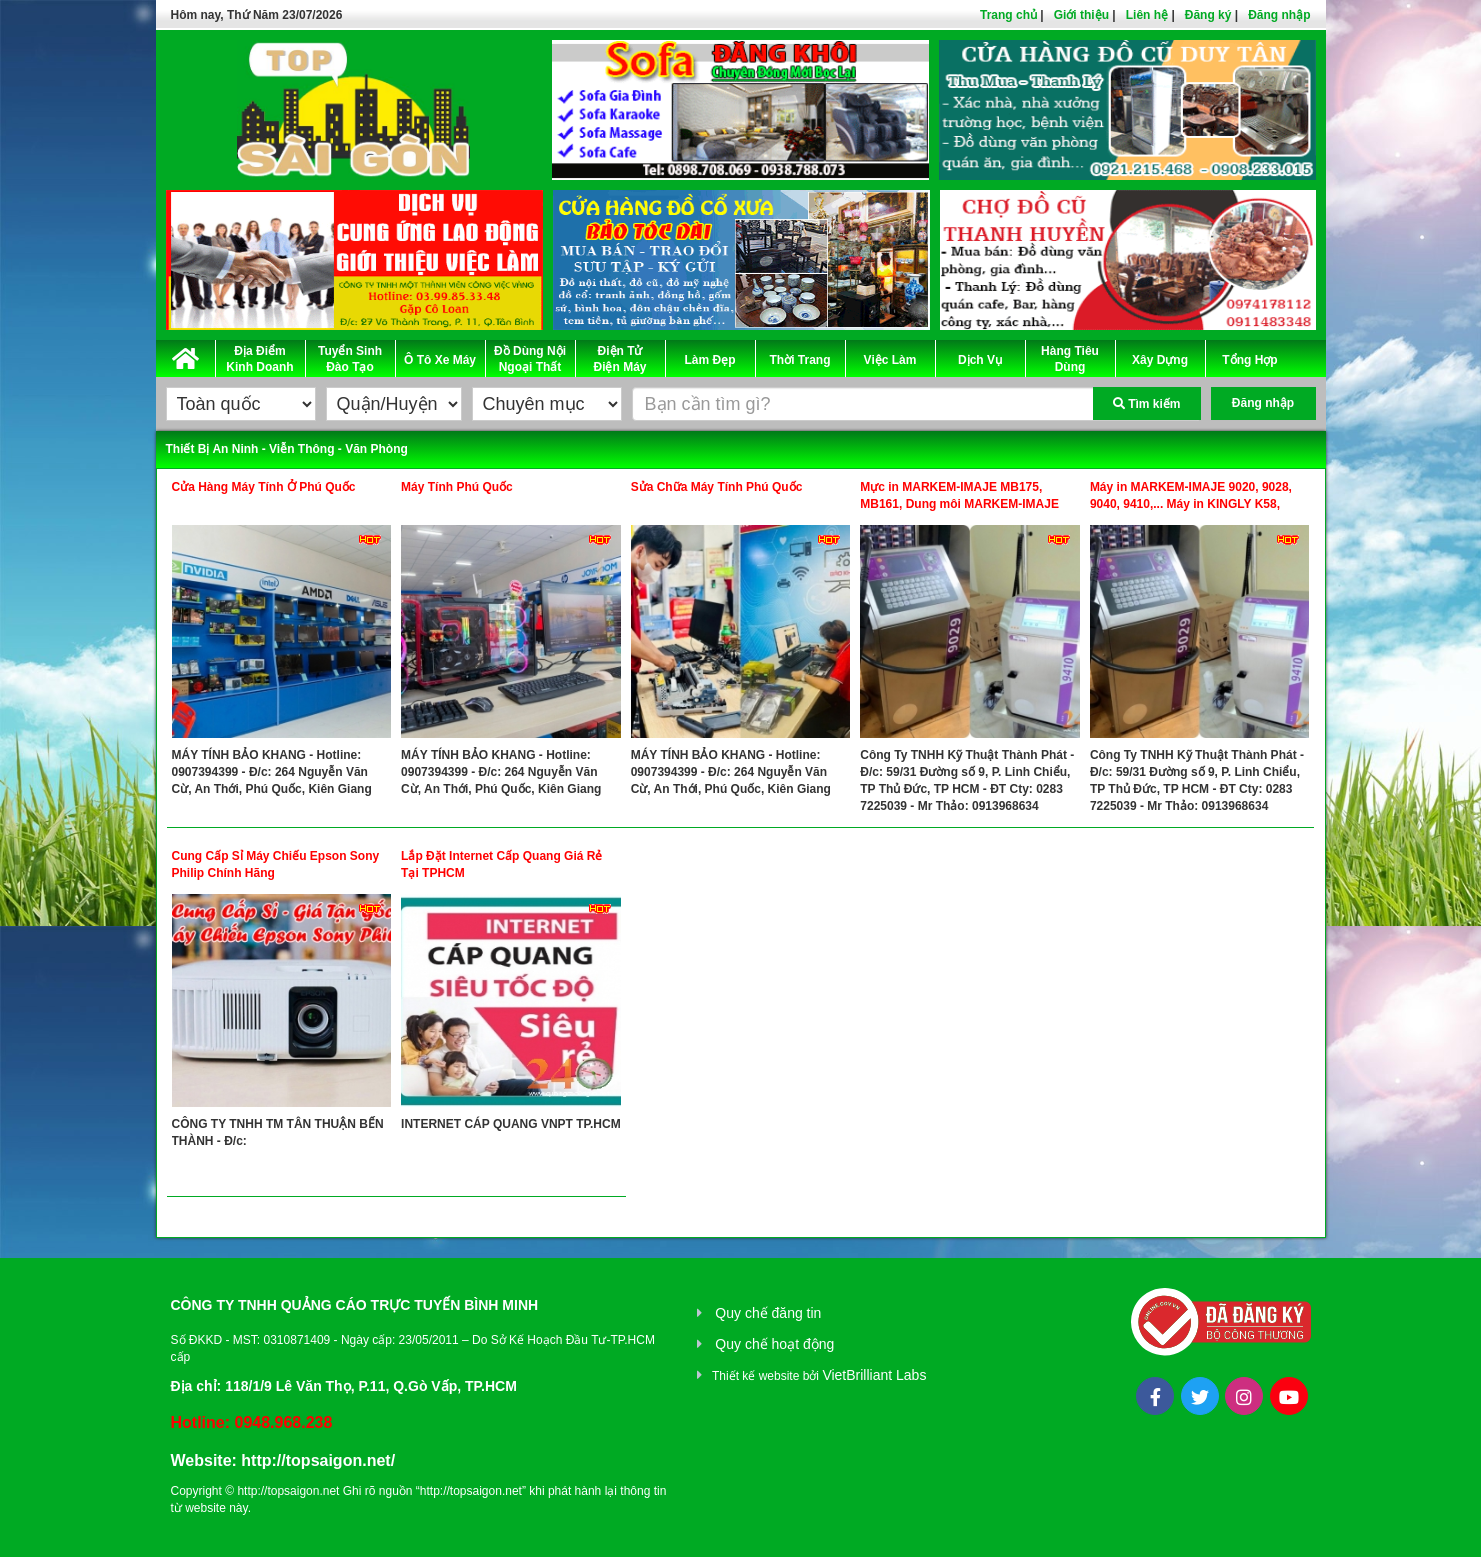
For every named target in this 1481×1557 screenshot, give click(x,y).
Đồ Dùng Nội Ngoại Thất (530, 359)
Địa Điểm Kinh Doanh (259, 359)
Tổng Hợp (1249, 360)
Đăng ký (1208, 15)
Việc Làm (890, 360)
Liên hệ (1147, 15)
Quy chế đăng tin (768, 1313)
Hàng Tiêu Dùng (1070, 359)
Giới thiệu (1081, 15)
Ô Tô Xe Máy (440, 360)
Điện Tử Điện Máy (619, 359)
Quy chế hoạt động (774, 1344)
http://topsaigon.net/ (318, 1460)
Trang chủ (1008, 15)
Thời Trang (800, 360)
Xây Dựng (1160, 360)
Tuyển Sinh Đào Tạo (350, 359)
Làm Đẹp (709, 360)
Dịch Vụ (980, 360)
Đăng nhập (1279, 15)
